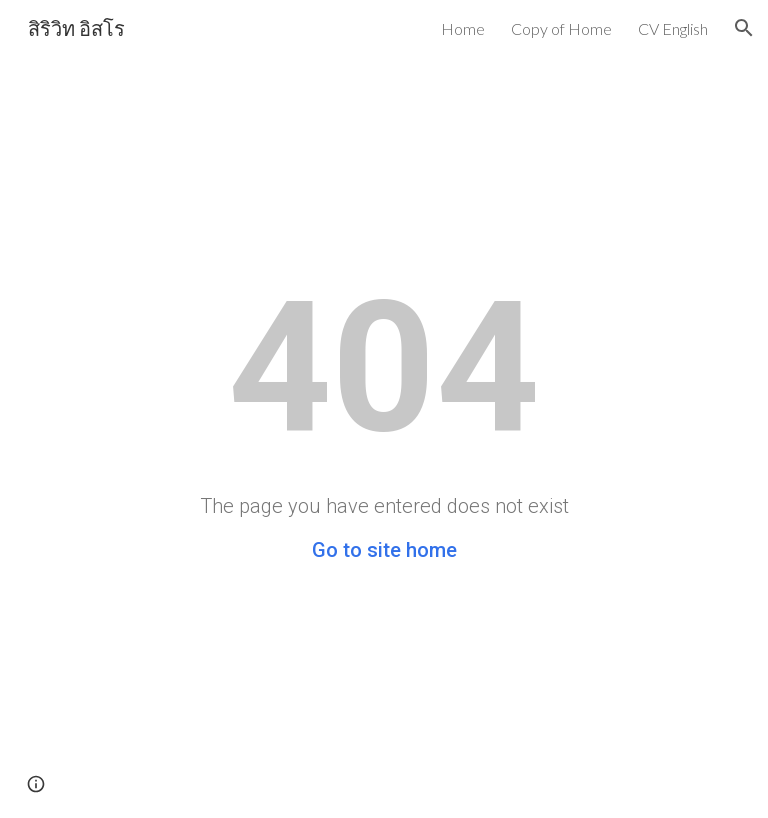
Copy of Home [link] (561, 28)
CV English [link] (673, 28)
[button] (744, 28)
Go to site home (384, 550)
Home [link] (463, 28)
